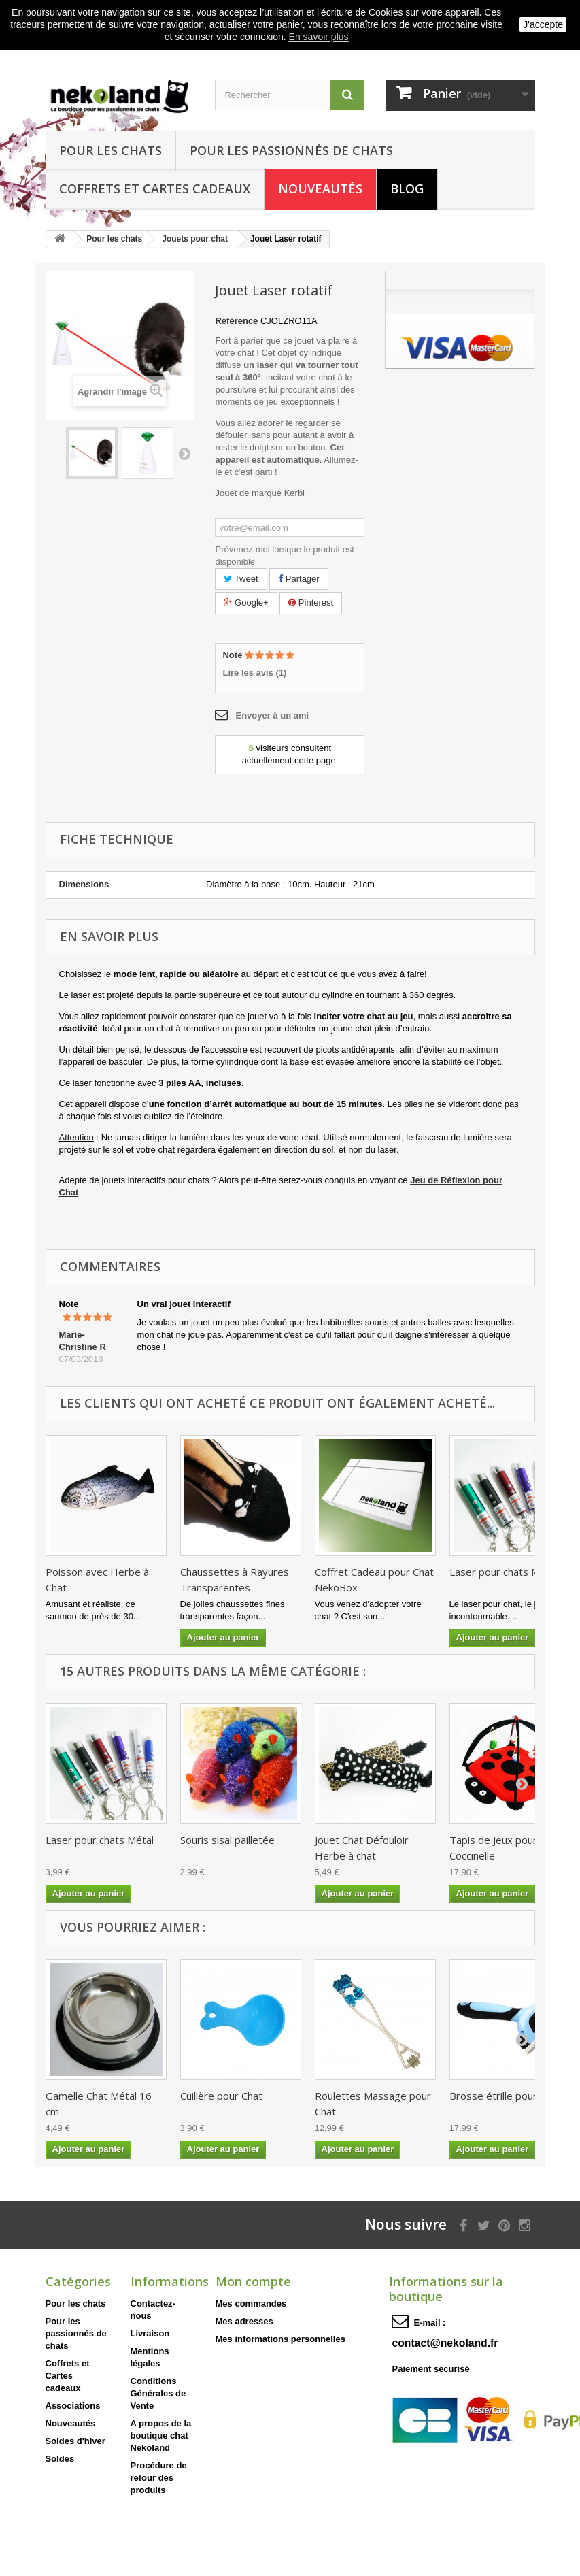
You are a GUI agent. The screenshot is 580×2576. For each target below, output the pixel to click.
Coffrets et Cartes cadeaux (154, 188)
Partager (298, 579)
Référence (236, 321)
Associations (73, 2405)
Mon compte (253, 2281)
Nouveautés (320, 188)
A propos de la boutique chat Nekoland (161, 2435)
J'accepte (543, 24)
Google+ (246, 602)
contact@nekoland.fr (445, 2343)
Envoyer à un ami (272, 715)
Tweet (241, 579)
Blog (407, 188)
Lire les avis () (254, 672)
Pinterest (310, 602)
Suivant (184, 453)
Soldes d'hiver (75, 2441)
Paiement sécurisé (430, 2369)
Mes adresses (244, 2321)
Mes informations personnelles (280, 2339)
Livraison (150, 2333)
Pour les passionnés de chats (291, 150)
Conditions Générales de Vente (158, 2393)
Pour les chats (110, 150)
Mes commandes (251, 2303)
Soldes (60, 2459)
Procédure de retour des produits (159, 2477)
